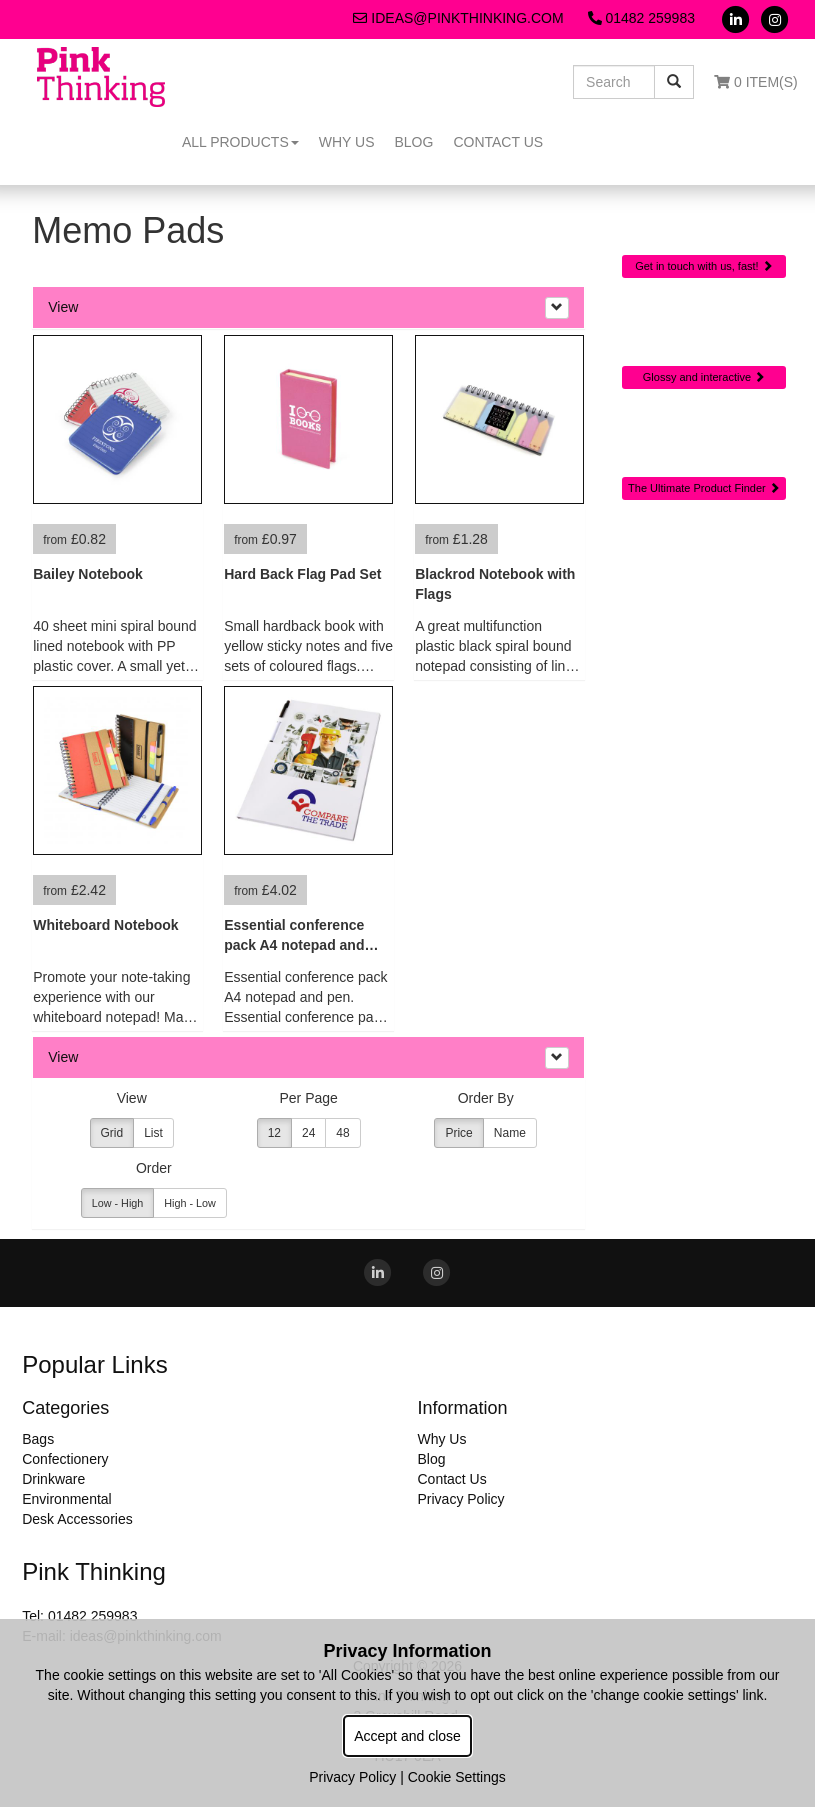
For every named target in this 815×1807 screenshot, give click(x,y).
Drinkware (53, 1479)
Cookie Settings (457, 1777)
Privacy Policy (460, 1499)
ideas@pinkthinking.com (458, 18)
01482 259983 (641, 18)
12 (274, 1133)
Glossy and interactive (704, 377)
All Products (240, 142)
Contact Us (498, 142)
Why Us (347, 142)
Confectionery (65, 1459)
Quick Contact (704, 216)
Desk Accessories (77, 1519)
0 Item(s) (756, 82)
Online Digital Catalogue (704, 335)
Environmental (67, 1499)
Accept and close (407, 1736)
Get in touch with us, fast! (704, 266)
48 (342, 1133)
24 (308, 1133)
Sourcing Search (704, 438)
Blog (413, 142)
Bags (38, 1439)
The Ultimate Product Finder (704, 488)
